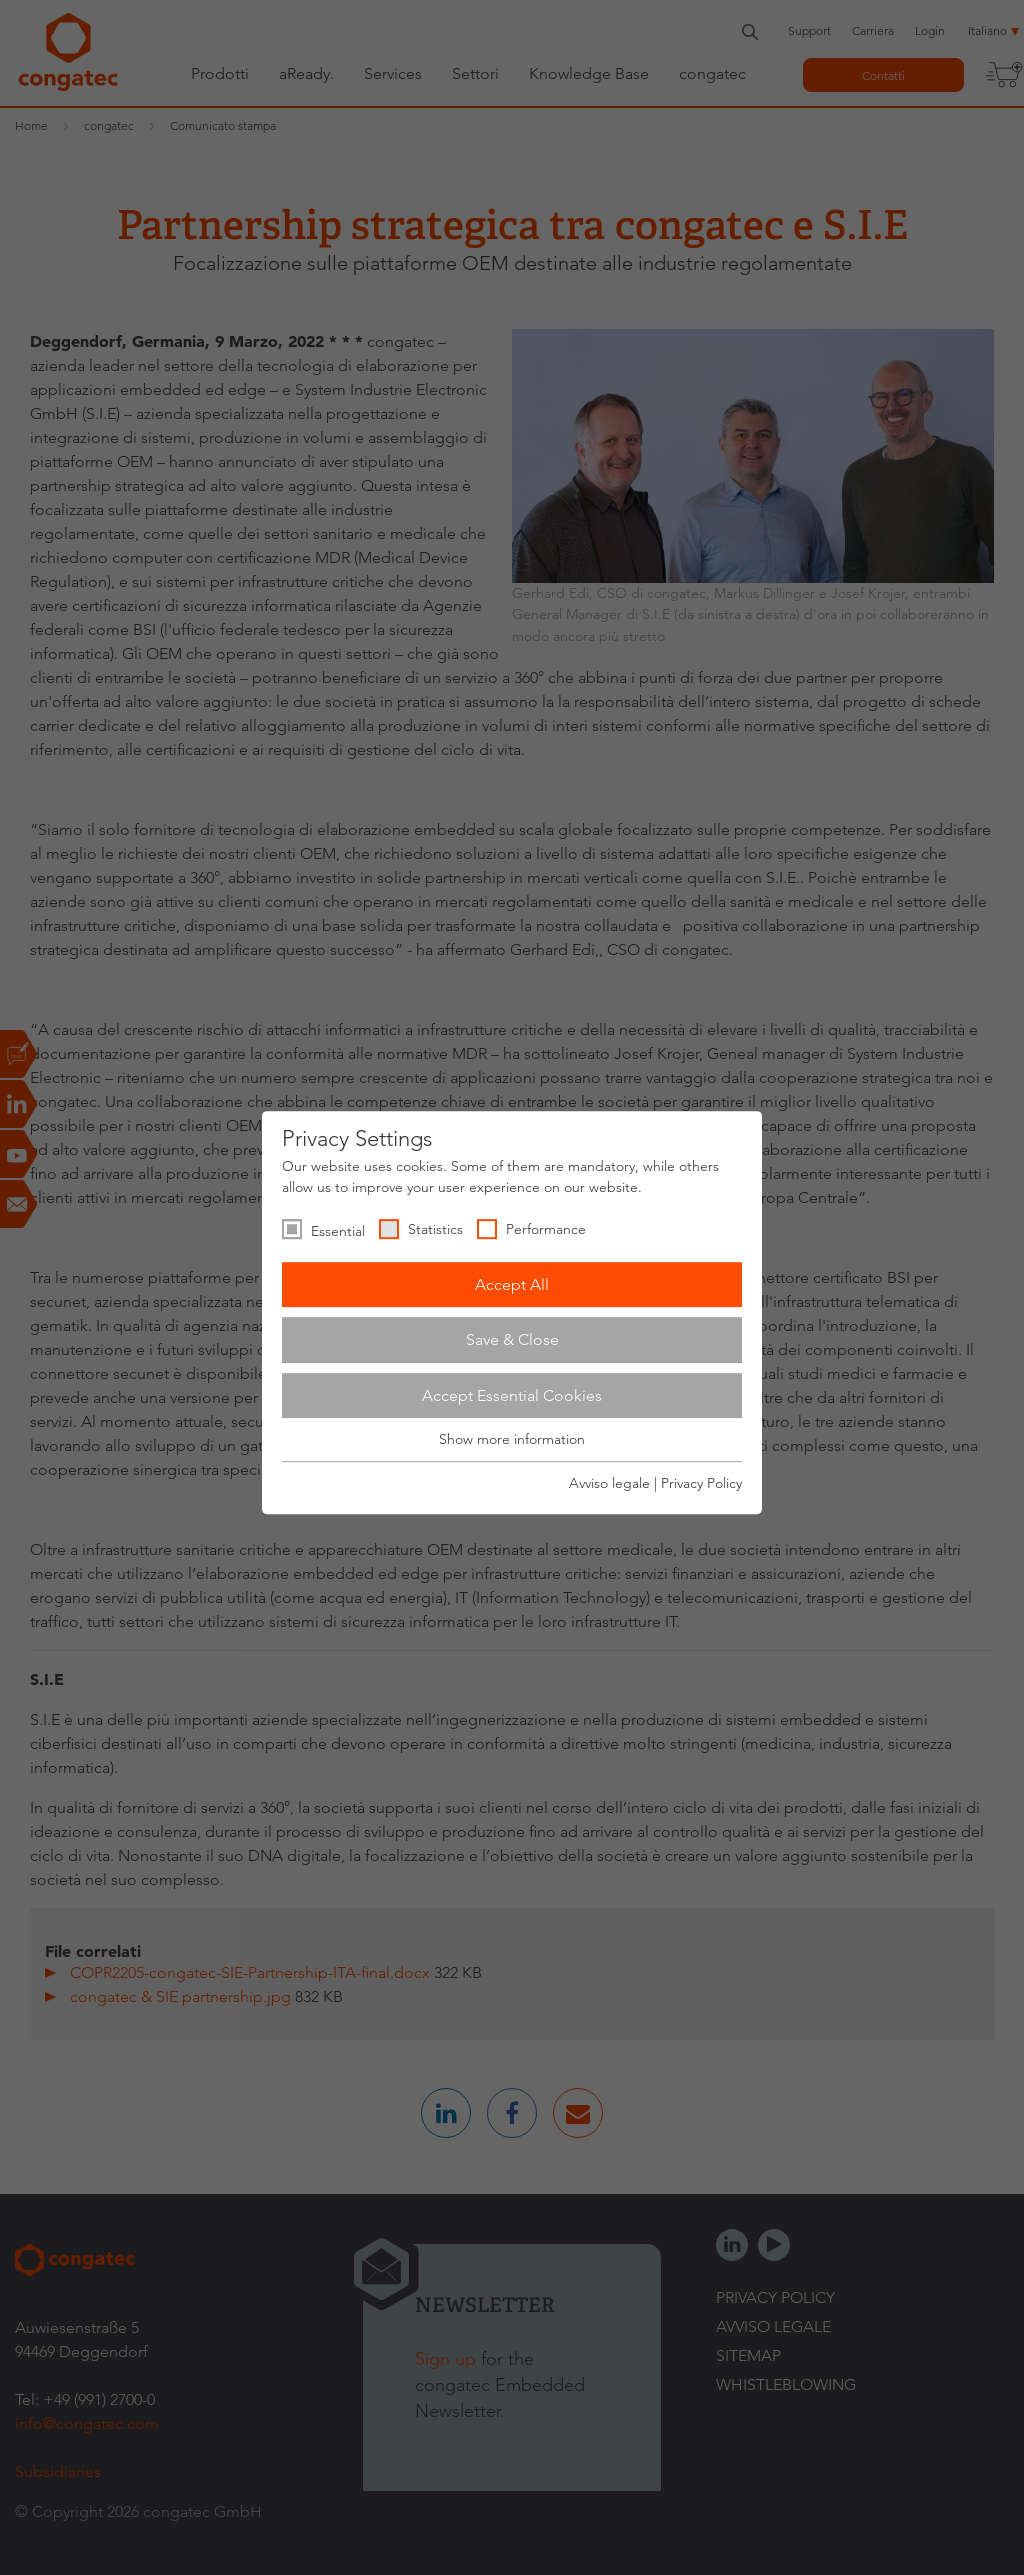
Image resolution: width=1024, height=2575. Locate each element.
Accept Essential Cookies (512, 1395)
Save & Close (512, 1339)
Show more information (512, 1440)
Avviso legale (609, 1483)
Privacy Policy (701, 1483)
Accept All (512, 1284)
